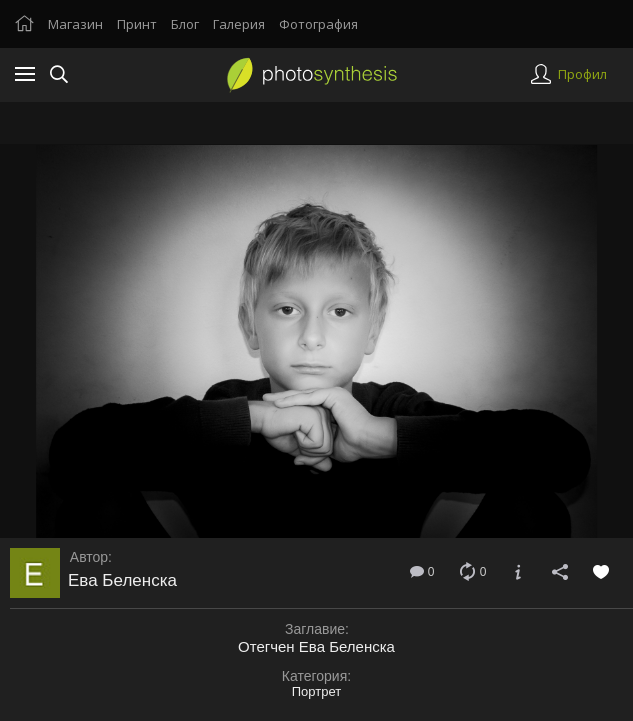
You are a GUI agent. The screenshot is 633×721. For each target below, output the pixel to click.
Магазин (75, 24)
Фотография (318, 24)
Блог (185, 24)
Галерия (239, 24)
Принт (137, 24)
